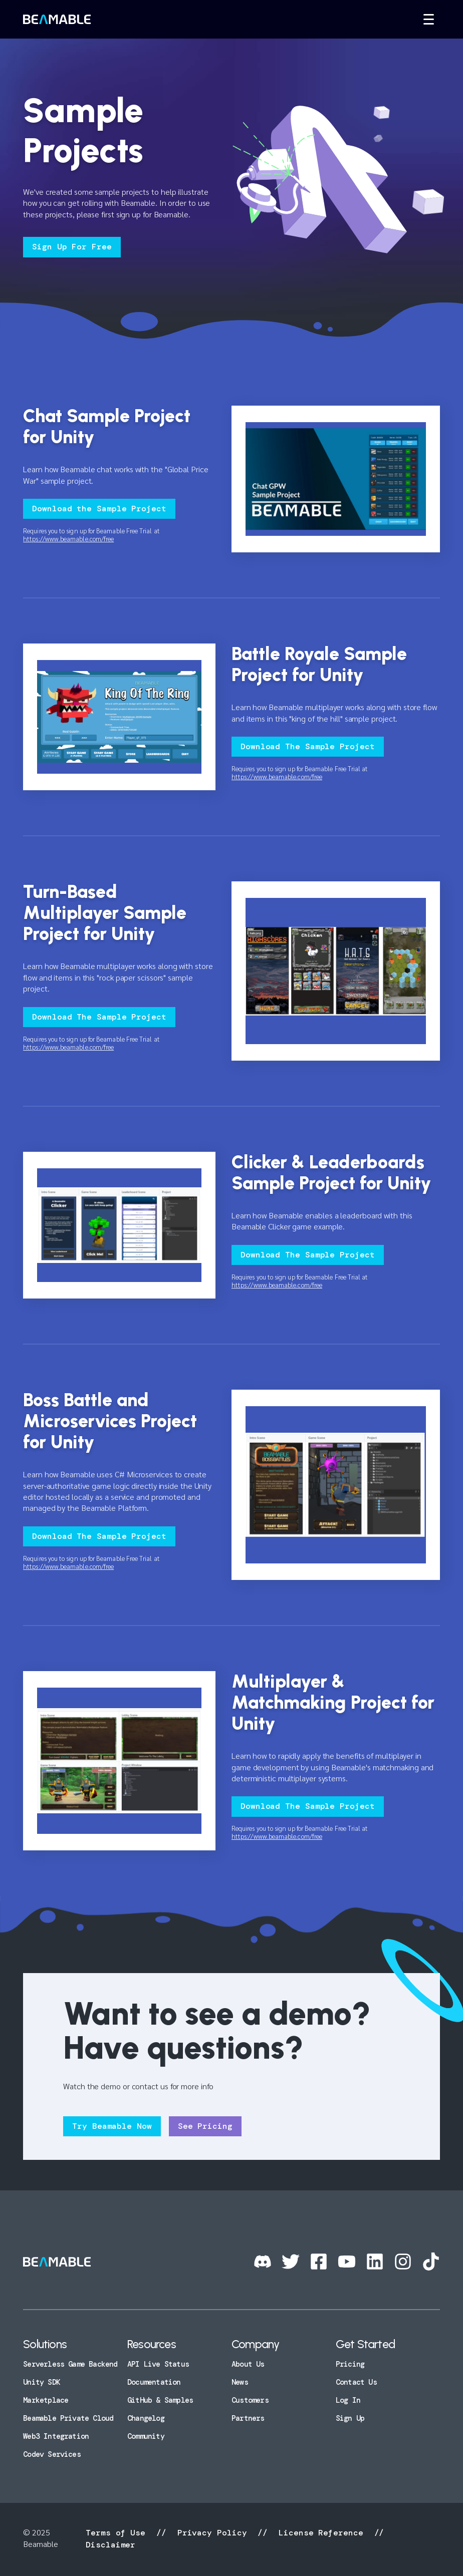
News (240, 2382)
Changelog (145, 2418)
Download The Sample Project (308, 746)
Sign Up (350, 2418)
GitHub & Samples (160, 2400)
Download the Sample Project (99, 508)
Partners (248, 2418)
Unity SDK (41, 2382)
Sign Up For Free (72, 246)
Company (255, 2344)
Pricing (350, 2364)
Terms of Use (118, 2532)
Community (145, 2436)
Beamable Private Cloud (68, 2418)
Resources (151, 2344)
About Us (248, 2364)
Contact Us (356, 2382)
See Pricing (205, 2126)
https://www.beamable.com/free (68, 538)
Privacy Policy (212, 2532)
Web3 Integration (56, 2436)
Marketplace (45, 2400)
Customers (250, 2400)
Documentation (153, 2382)
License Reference (321, 2532)
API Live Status (158, 2364)
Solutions (45, 2344)
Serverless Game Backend (70, 2364)
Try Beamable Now (112, 2126)
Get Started (365, 2344)
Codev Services (52, 2454)
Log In (348, 2400)
